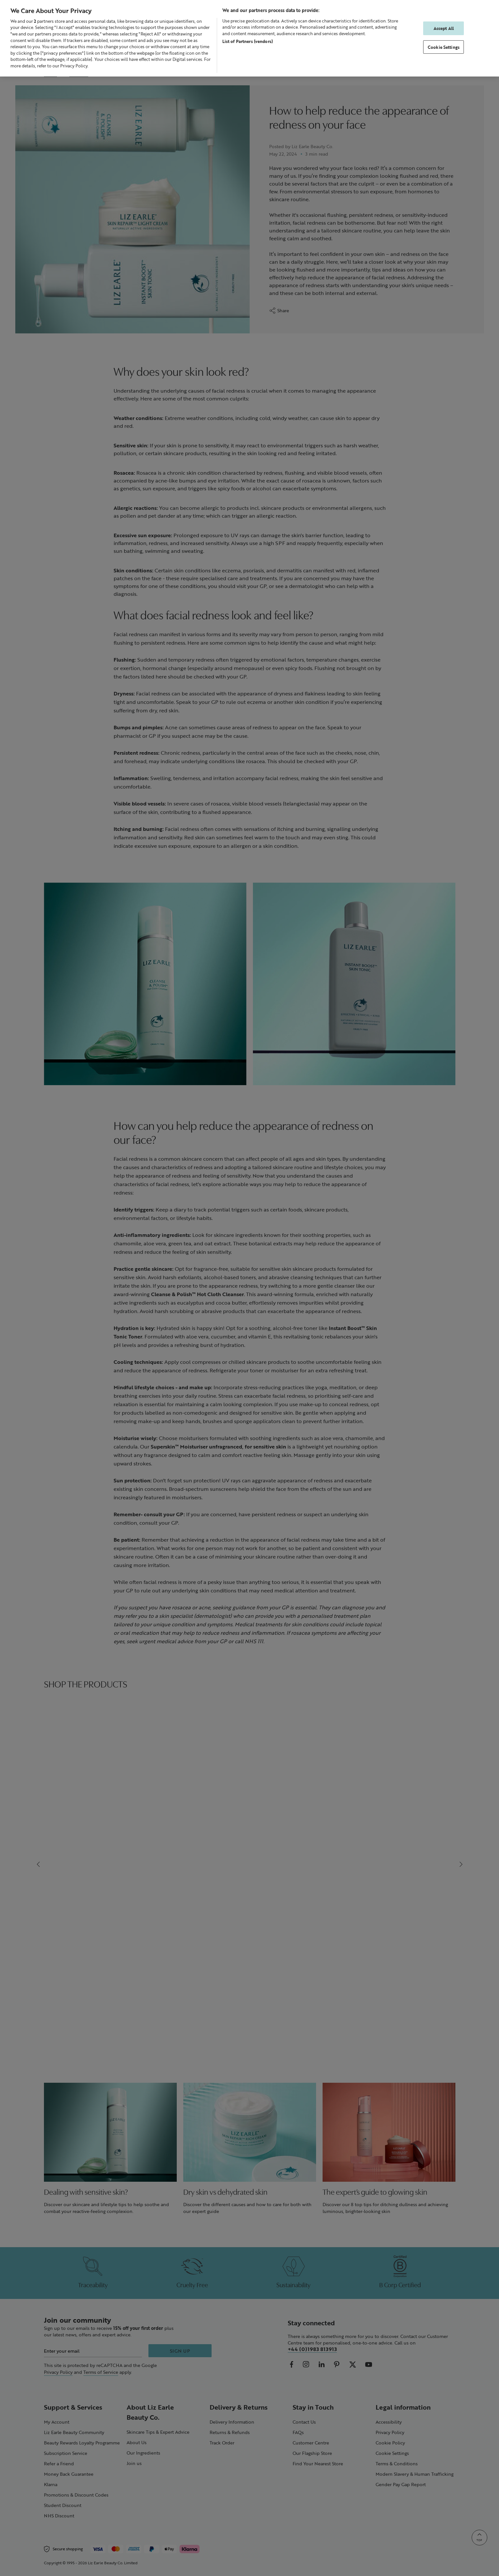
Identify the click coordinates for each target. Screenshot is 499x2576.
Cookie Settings (444, 47)
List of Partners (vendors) (247, 41)
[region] (249, 38)
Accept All (444, 28)
